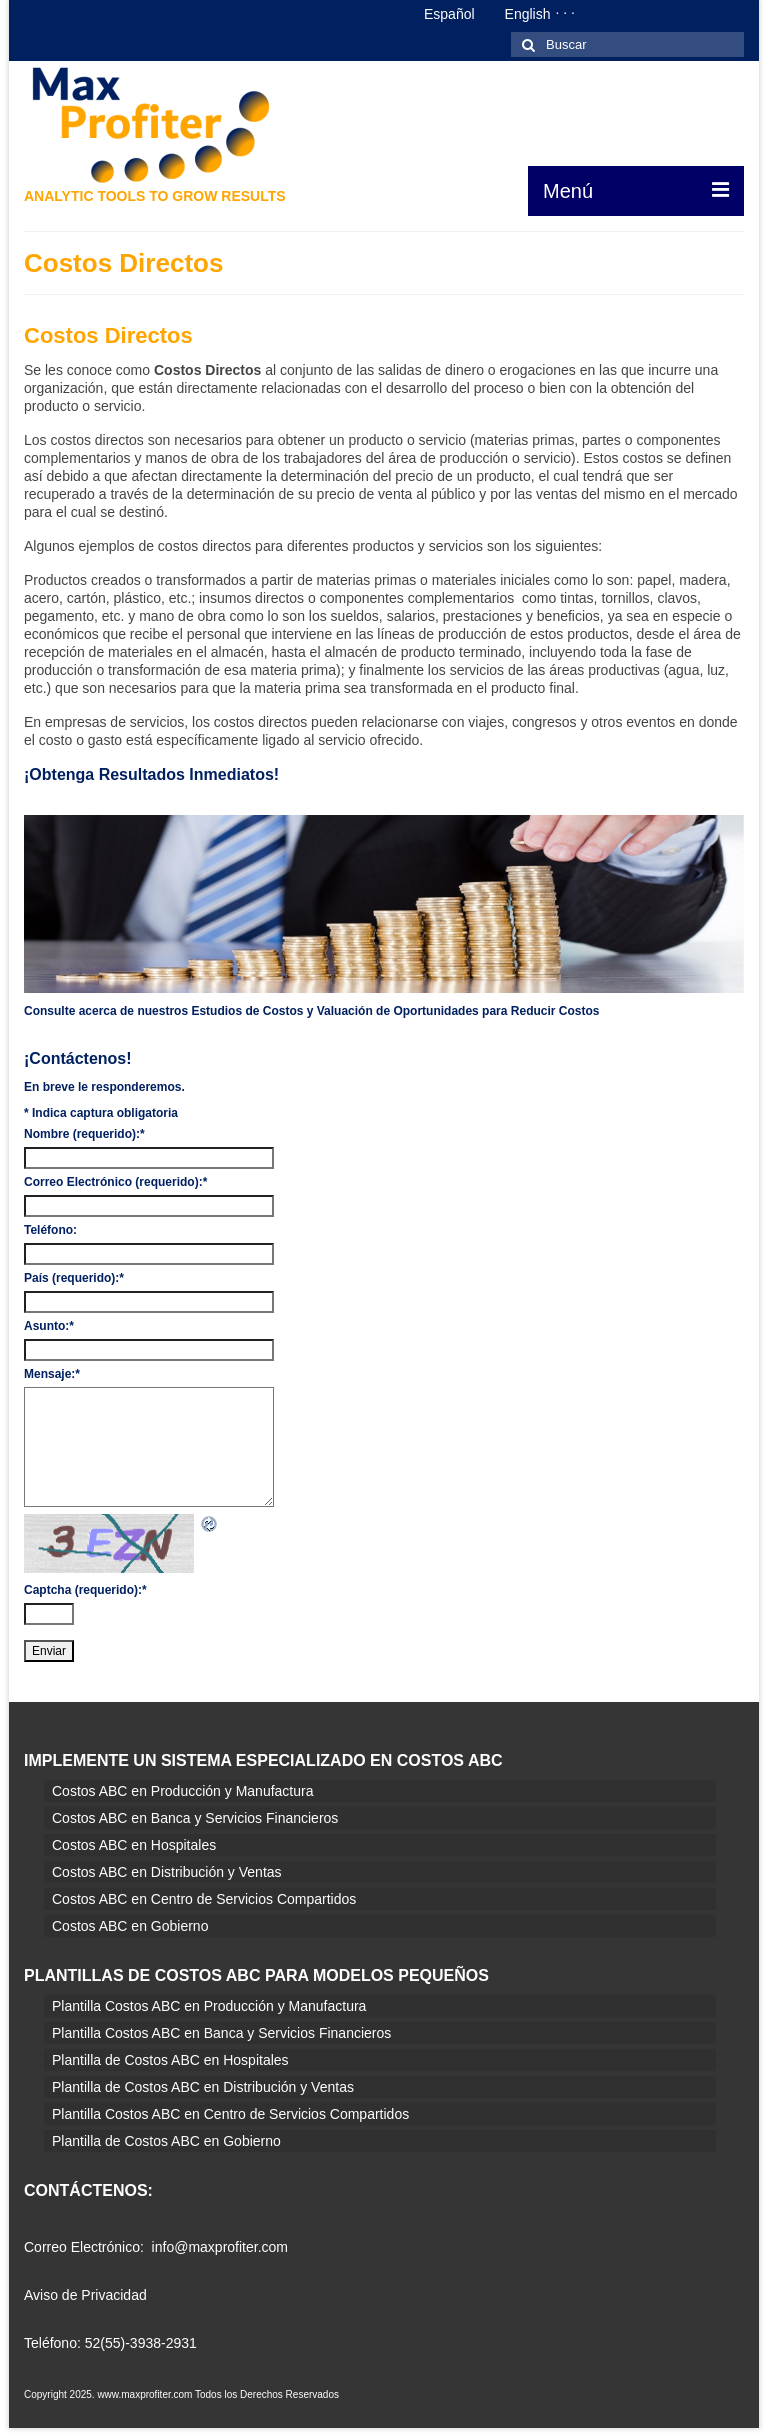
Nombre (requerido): (84, 1134)
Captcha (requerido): (85, 1590)
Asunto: (49, 1326)
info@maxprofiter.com (220, 2247)
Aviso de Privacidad (85, 2295)
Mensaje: (52, 1374)
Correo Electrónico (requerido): (115, 1182)
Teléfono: (50, 1230)
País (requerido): (74, 1278)
